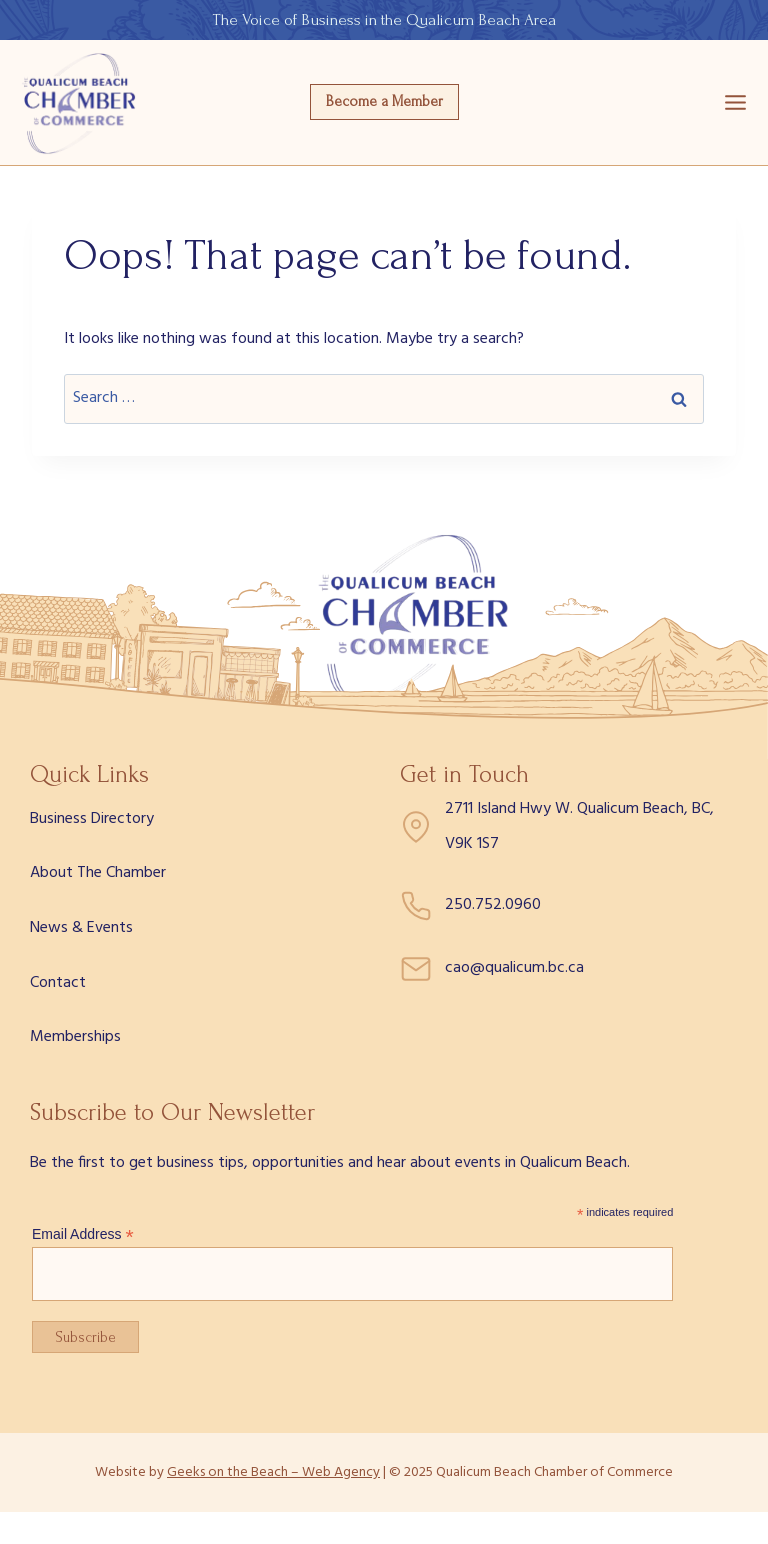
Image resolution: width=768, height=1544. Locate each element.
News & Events (81, 928)
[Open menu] (735, 102)
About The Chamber (98, 873)
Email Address (83, 1234)
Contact (58, 983)
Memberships (75, 1037)
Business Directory (92, 819)
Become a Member (384, 101)
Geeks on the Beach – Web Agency (273, 1472)
